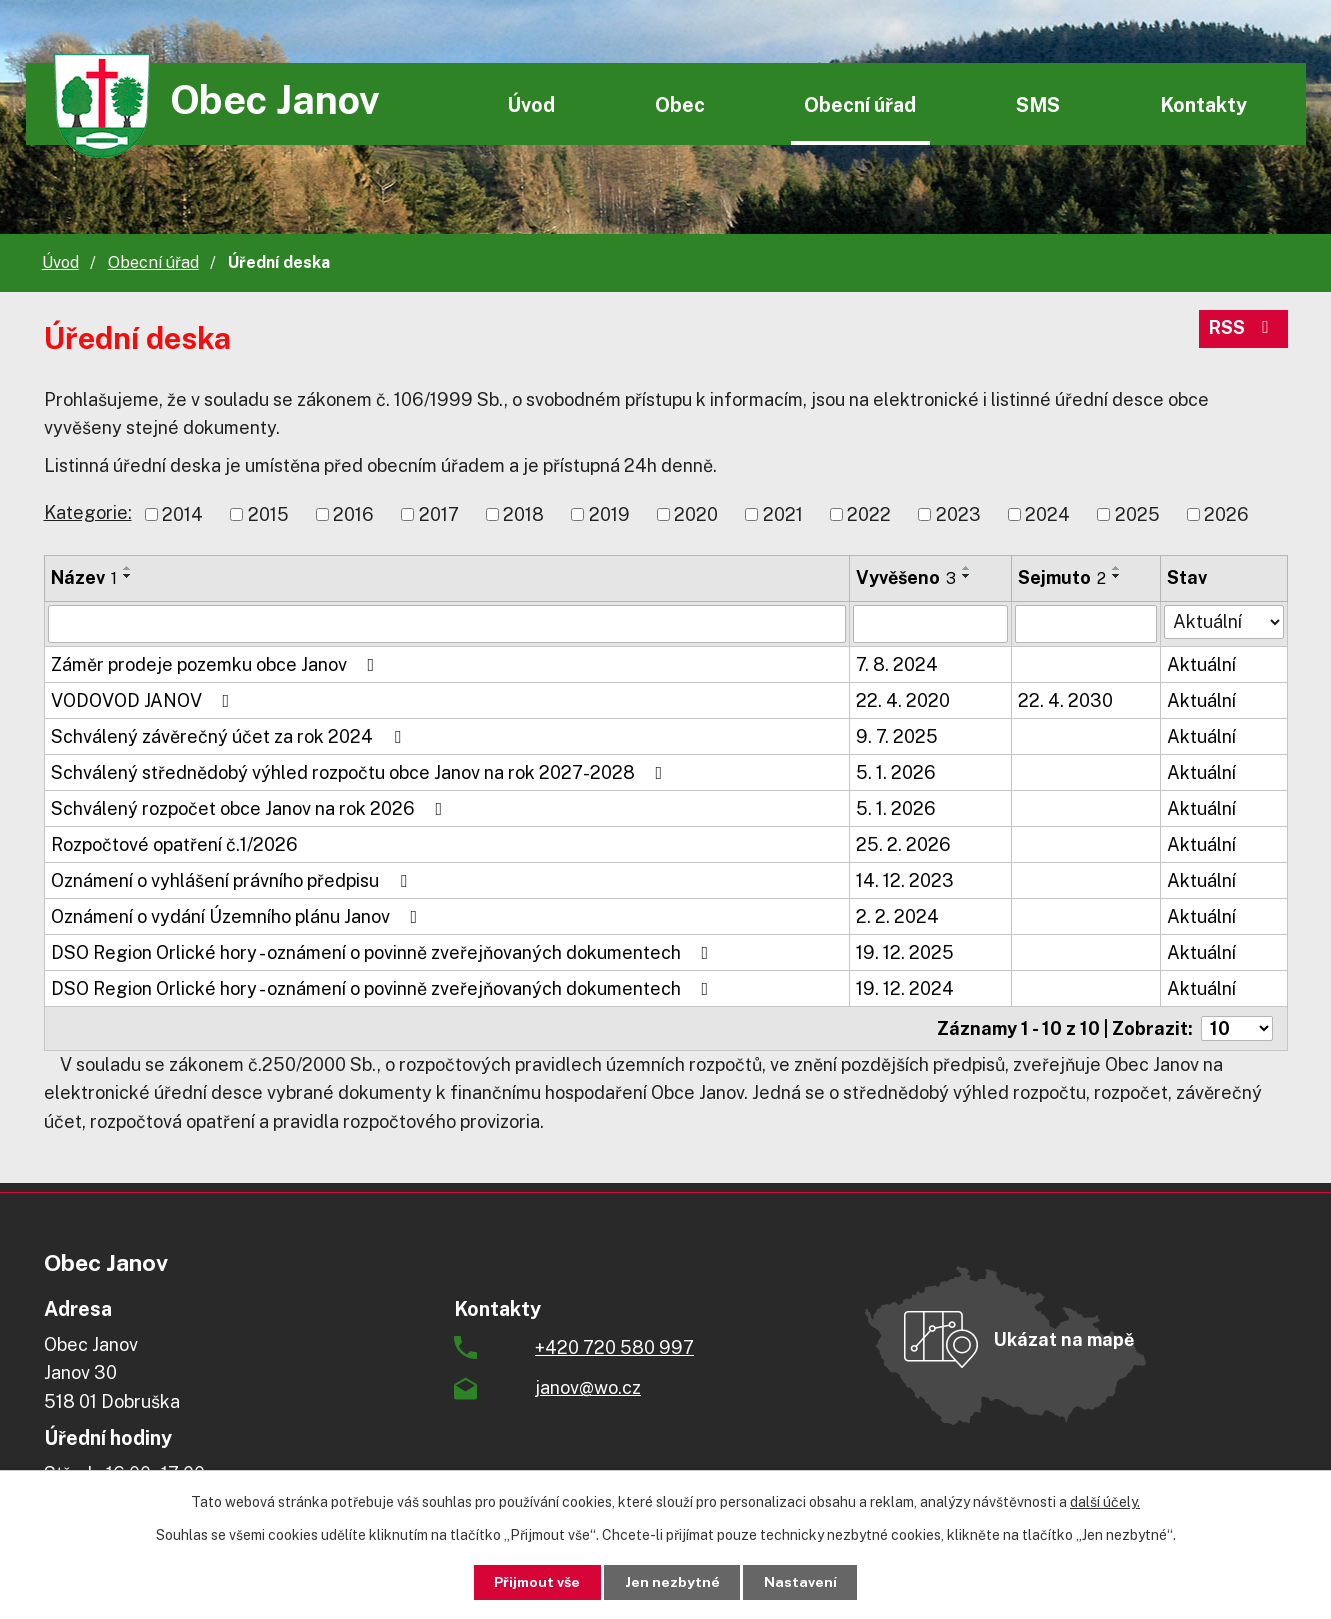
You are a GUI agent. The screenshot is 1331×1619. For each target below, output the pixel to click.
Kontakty (1203, 104)
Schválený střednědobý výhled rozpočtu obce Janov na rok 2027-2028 (361, 772)
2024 (1047, 514)
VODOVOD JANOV (144, 700)
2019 (609, 514)
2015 (268, 514)
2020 (696, 514)
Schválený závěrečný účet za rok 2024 (230, 736)
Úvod (531, 104)
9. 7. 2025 (897, 736)
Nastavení (801, 1582)
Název (84, 577)
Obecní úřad (860, 104)
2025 (1137, 514)
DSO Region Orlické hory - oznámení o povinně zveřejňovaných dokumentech (384, 952)
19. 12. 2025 (905, 952)
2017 (439, 514)
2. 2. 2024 (897, 916)
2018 (523, 514)
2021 (783, 514)
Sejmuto (1062, 577)
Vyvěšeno (906, 577)
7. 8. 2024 (897, 664)
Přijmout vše (536, 1582)
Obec (680, 104)
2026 (1226, 514)
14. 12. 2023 (905, 880)
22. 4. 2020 (903, 700)
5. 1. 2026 (896, 772)
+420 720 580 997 (614, 1347)
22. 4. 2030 (1065, 700)
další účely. (1105, 1502)
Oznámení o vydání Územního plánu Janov (238, 916)
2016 (353, 514)
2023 (958, 514)
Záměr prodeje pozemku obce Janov (217, 664)
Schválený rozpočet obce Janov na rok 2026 (251, 808)
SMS (1038, 104)
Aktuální (1201, 664)
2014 (182, 514)
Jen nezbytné (672, 1582)
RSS (1243, 329)
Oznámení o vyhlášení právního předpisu (233, 880)
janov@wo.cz (588, 1387)
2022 (869, 514)
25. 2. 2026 (903, 844)
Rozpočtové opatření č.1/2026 (174, 844)
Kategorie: (88, 512)
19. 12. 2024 (905, 988)
